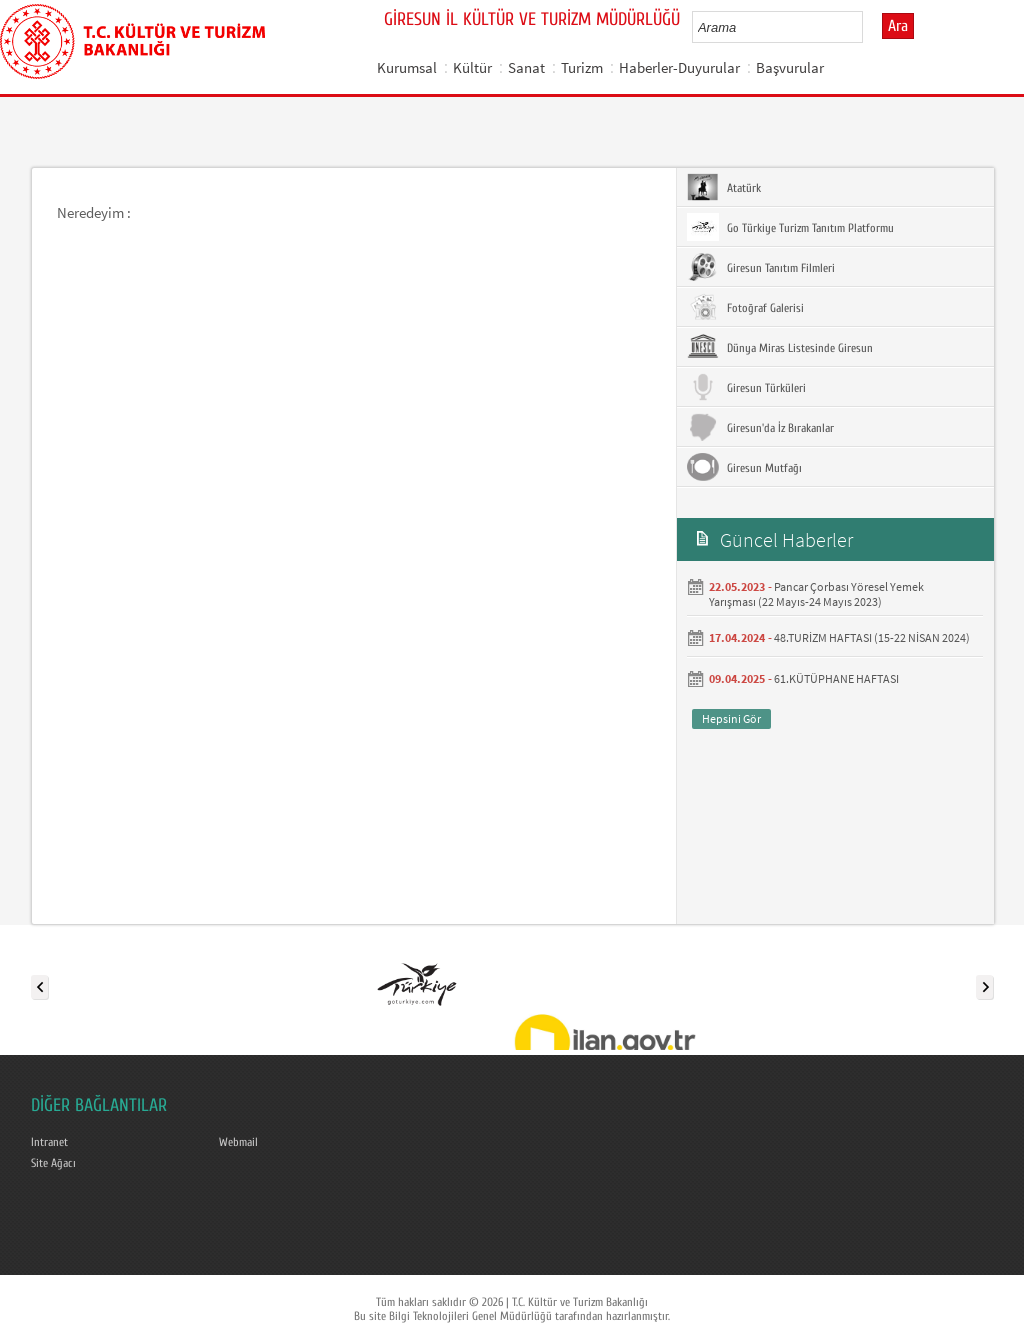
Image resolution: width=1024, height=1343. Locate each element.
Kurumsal (407, 67)
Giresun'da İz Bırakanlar (760, 427)
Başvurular (790, 67)
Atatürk (724, 187)
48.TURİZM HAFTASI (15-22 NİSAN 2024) (872, 637)
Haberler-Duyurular (679, 67)
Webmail (238, 1142)
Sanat (526, 67)
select (868, 27)
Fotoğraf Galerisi (745, 307)
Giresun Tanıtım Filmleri (761, 267)
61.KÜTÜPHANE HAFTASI (836, 678)
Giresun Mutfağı (744, 467)
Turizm (582, 67)
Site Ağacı (53, 1163)
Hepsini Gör (731, 718)
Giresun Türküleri (746, 387)
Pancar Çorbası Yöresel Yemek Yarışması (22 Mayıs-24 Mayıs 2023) (816, 594)
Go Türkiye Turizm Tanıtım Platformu (790, 227)
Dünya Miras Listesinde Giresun (780, 347)
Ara (898, 26)
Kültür (472, 67)
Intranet (49, 1142)
